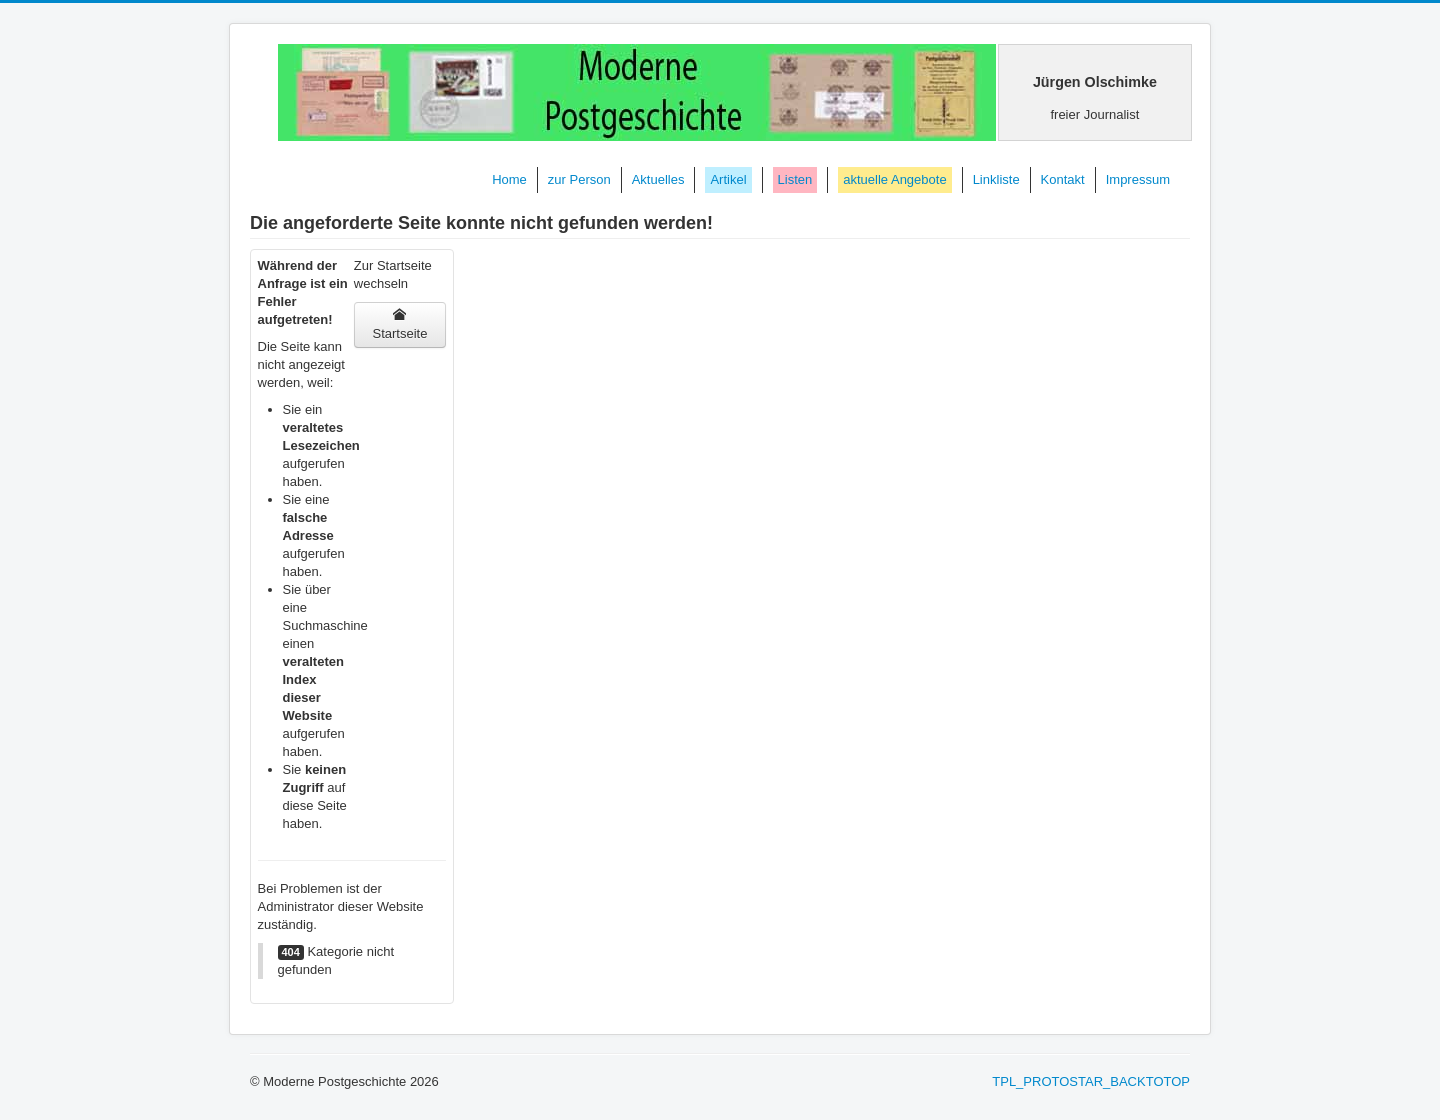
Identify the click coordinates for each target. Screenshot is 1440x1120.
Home (509, 179)
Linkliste (996, 179)
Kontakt (1063, 179)
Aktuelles (658, 179)
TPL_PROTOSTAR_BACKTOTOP (1091, 1081)
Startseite (399, 324)
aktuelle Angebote (894, 179)
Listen (795, 179)
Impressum (1138, 179)
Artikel (728, 179)
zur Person (579, 179)
